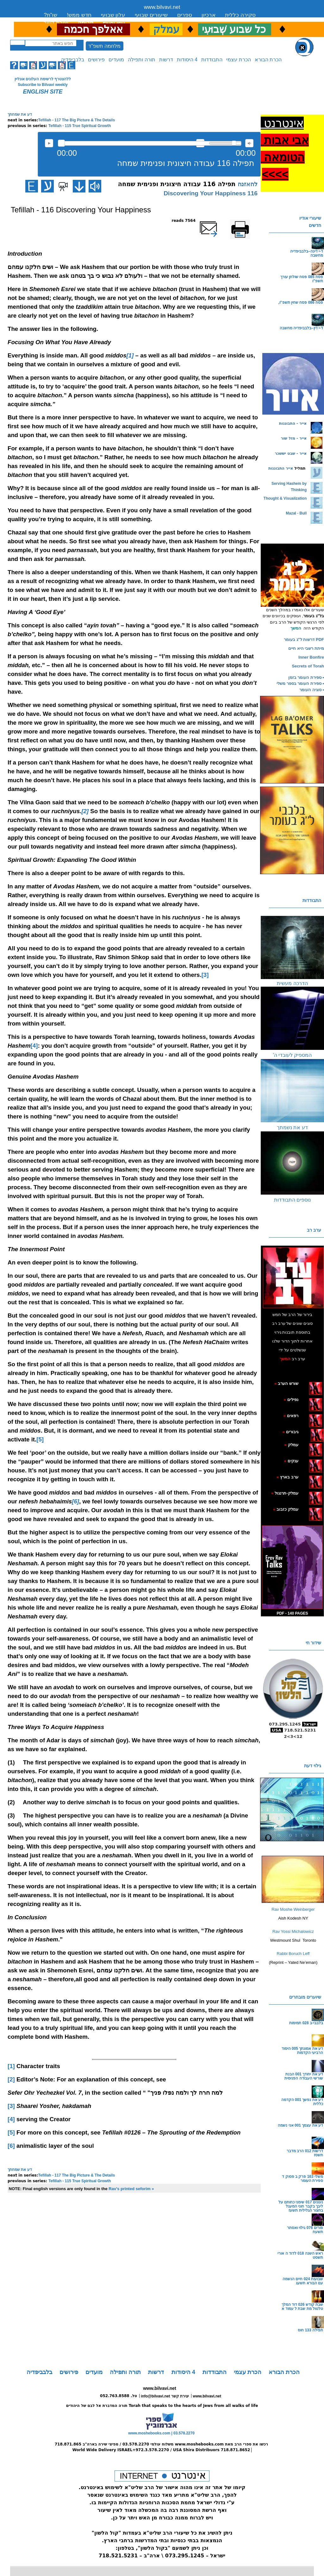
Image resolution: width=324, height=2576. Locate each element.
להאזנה (49, 143)
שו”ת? (50, 15)
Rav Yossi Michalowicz (293, 1931)
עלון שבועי (113, 15)
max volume (249, 143)
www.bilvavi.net (162, 7)
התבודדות (211, 59)
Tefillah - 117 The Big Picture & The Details (76, 120)
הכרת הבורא (268, 59)
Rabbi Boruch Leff (293, 1953)
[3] (205, 974)
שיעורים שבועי (151, 15)
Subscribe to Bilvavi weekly (42, 84)
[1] (11, 2066)
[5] (40, 1439)
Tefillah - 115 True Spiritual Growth (79, 126)
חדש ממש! (79, 15)
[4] (34, 1045)
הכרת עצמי (238, 59)
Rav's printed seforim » (131, 2188)
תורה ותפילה (141, 59)
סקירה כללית (240, 15)
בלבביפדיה (72, 59)
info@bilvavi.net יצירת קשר (165, 2396)
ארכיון (208, 15)
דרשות (166, 59)
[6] (11, 2145)
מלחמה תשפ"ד (104, 46)
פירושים (96, 59)
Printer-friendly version (247, 223)
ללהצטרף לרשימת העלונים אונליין (43, 79)
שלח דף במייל (217, 220)
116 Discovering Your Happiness (211, 193)
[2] (11, 2079)
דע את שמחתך (20, 114)
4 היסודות (187, 59)
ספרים (184, 15)
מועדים (116, 59)
